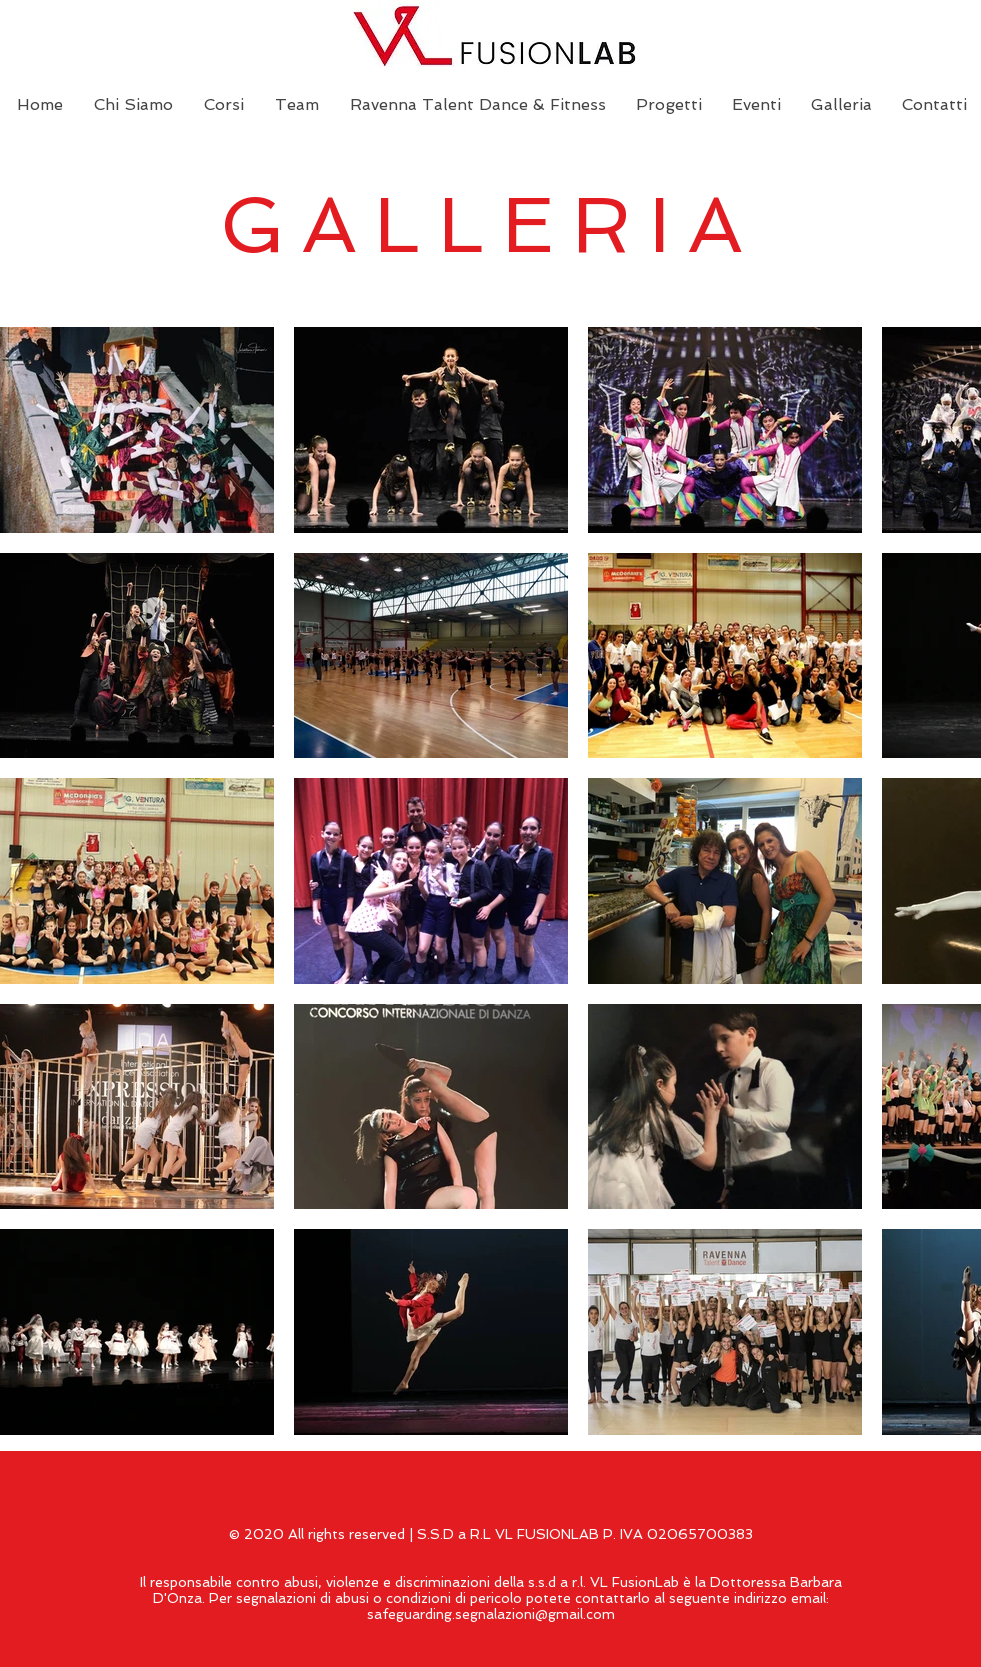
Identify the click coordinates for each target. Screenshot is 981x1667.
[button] (669, 105)
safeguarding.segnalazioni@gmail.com (491, 1614)
